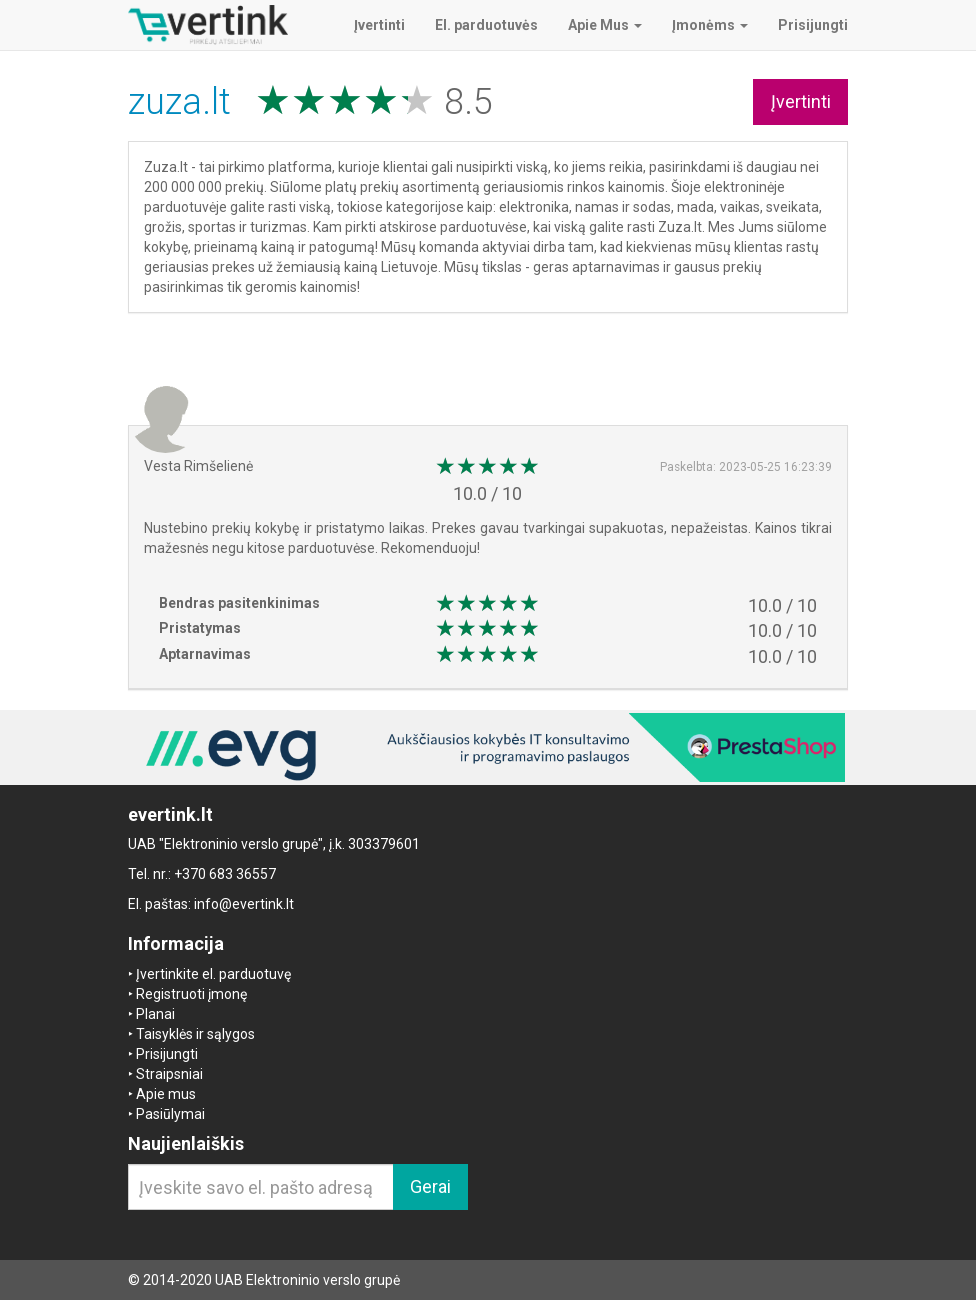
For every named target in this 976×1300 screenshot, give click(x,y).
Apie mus (166, 1094)
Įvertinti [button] (801, 101)
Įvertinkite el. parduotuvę (213, 974)
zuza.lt (184, 102)
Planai (155, 1014)
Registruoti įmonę (191, 994)
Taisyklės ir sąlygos (195, 1034)
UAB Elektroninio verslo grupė (307, 1280)
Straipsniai (169, 1074)
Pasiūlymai (170, 1114)
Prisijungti (167, 1054)
